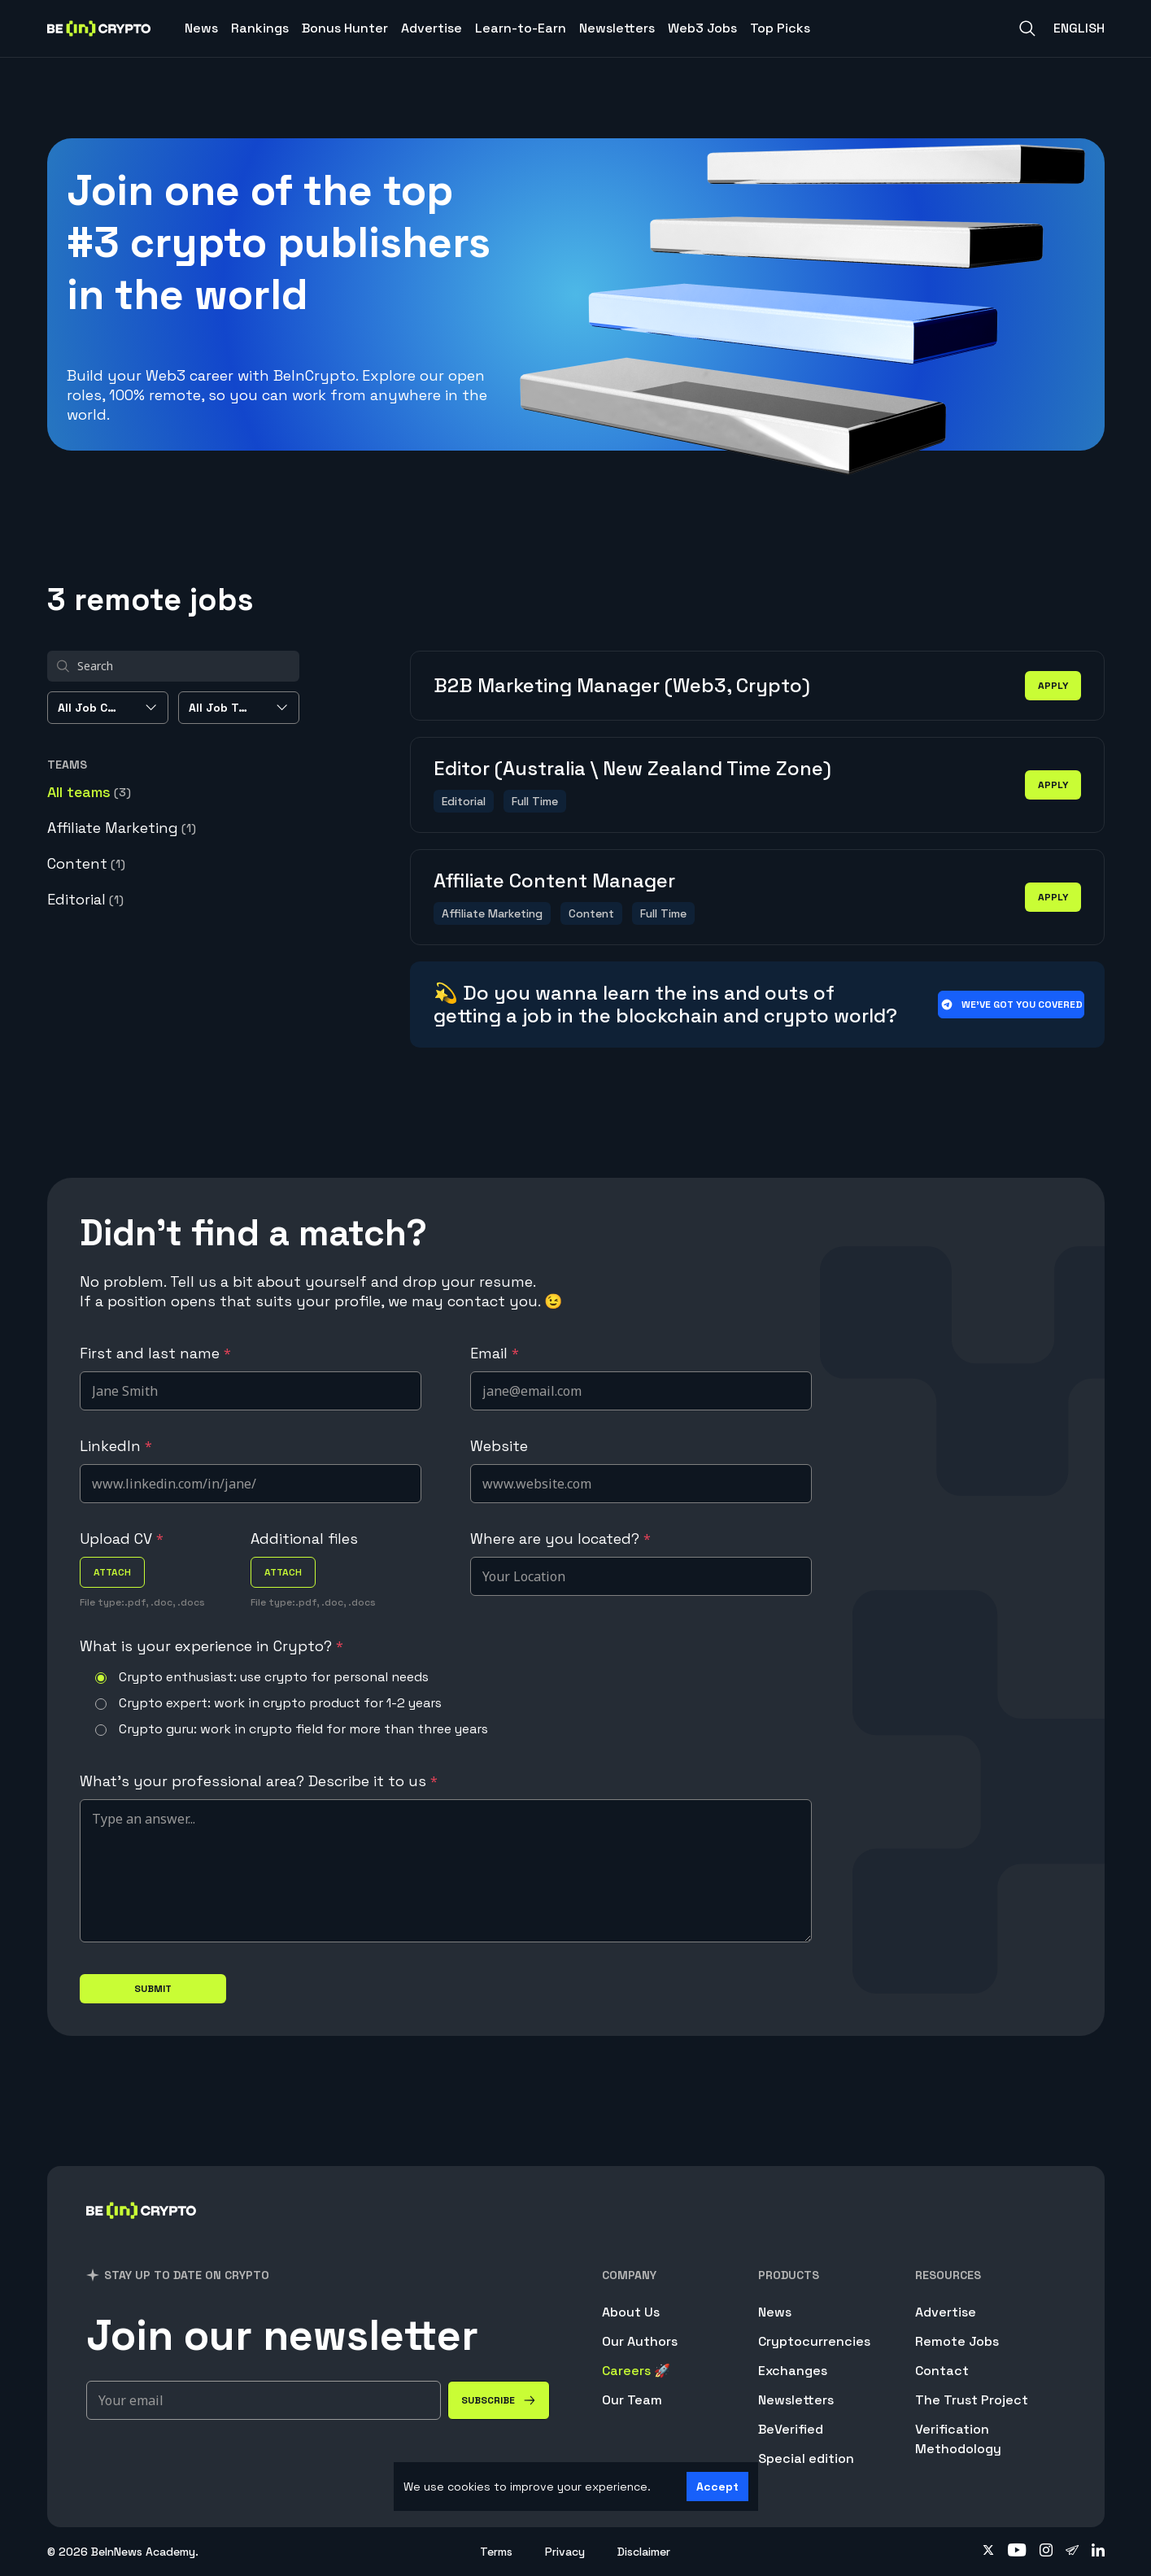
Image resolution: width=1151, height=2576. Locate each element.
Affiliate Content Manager (554, 880)
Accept (717, 2486)
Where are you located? (560, 1538)
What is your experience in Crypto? (211, 1646)
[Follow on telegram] (1072, 2551)
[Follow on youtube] (1017, 2551)
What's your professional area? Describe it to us (259, 1781)
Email (494, 1353)
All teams (89, 791)
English (1079, 28)
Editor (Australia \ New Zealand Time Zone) (632, 768)
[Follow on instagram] (1046, 2551)
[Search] (1027, 28)
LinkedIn (116, 1445)
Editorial (85, 899)
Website (499, 1445)
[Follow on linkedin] (1098, 2551)
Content (86, 863)
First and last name (155, 1353)
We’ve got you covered (1011, 1004)
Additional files (304, 1538)
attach (112, 1572)
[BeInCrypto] (141, 2231)
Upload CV (121, 1538)
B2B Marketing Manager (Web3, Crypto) (622, 685)
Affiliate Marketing (121, 827)
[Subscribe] (498, 2400)
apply (1053, 685)
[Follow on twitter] (988, 2551)
